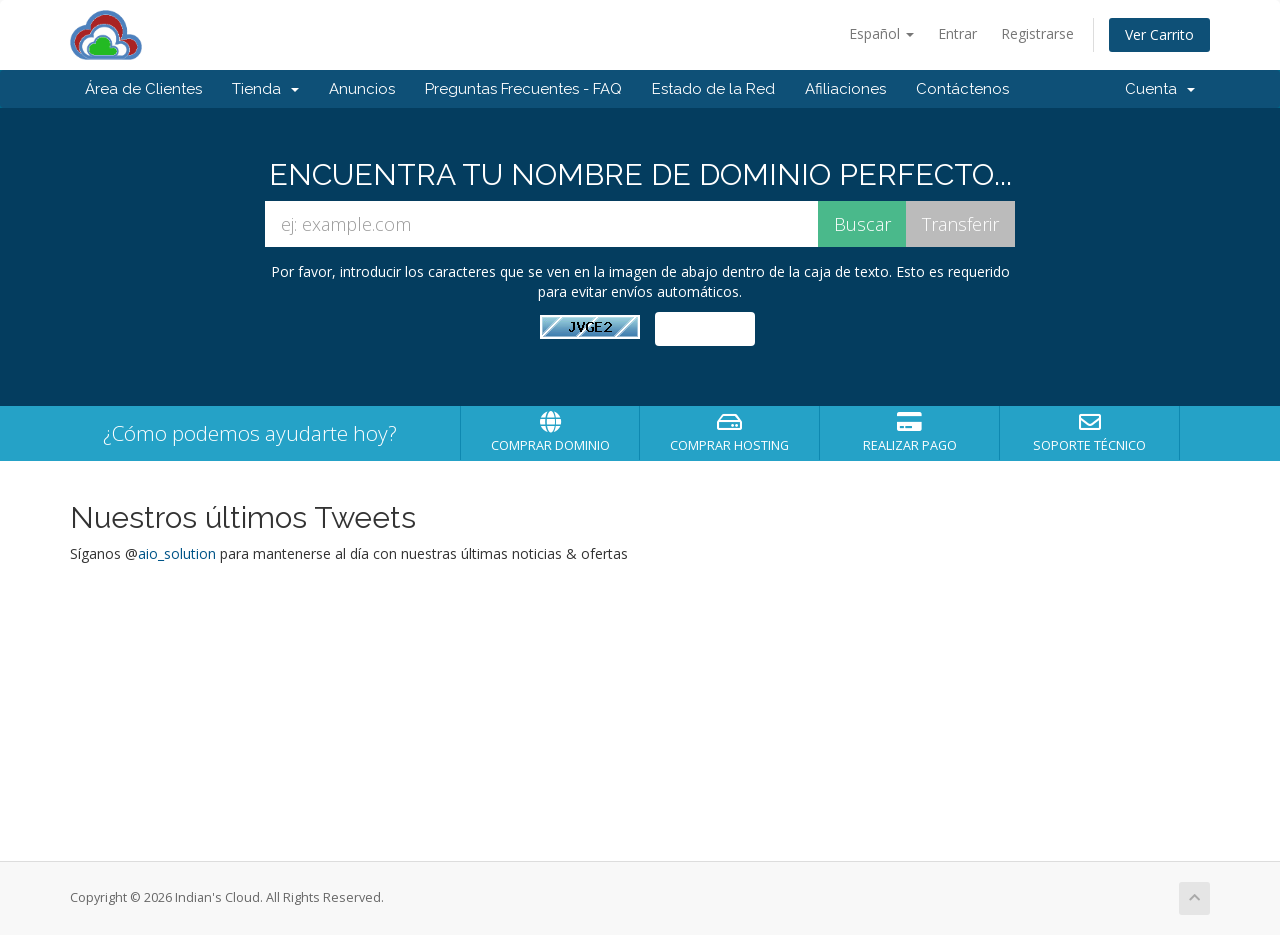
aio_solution (177, 553)
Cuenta (1160, 89)
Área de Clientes (143, 89)
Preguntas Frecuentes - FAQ (523, 89)
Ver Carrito (1159, 34)
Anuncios (362, 89)
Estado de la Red (713, 89)
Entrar (957, 33)
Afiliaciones (845, 89)
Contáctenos (962, 89)
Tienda (265, 89)
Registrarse (1037, 33)
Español (881, 33)
